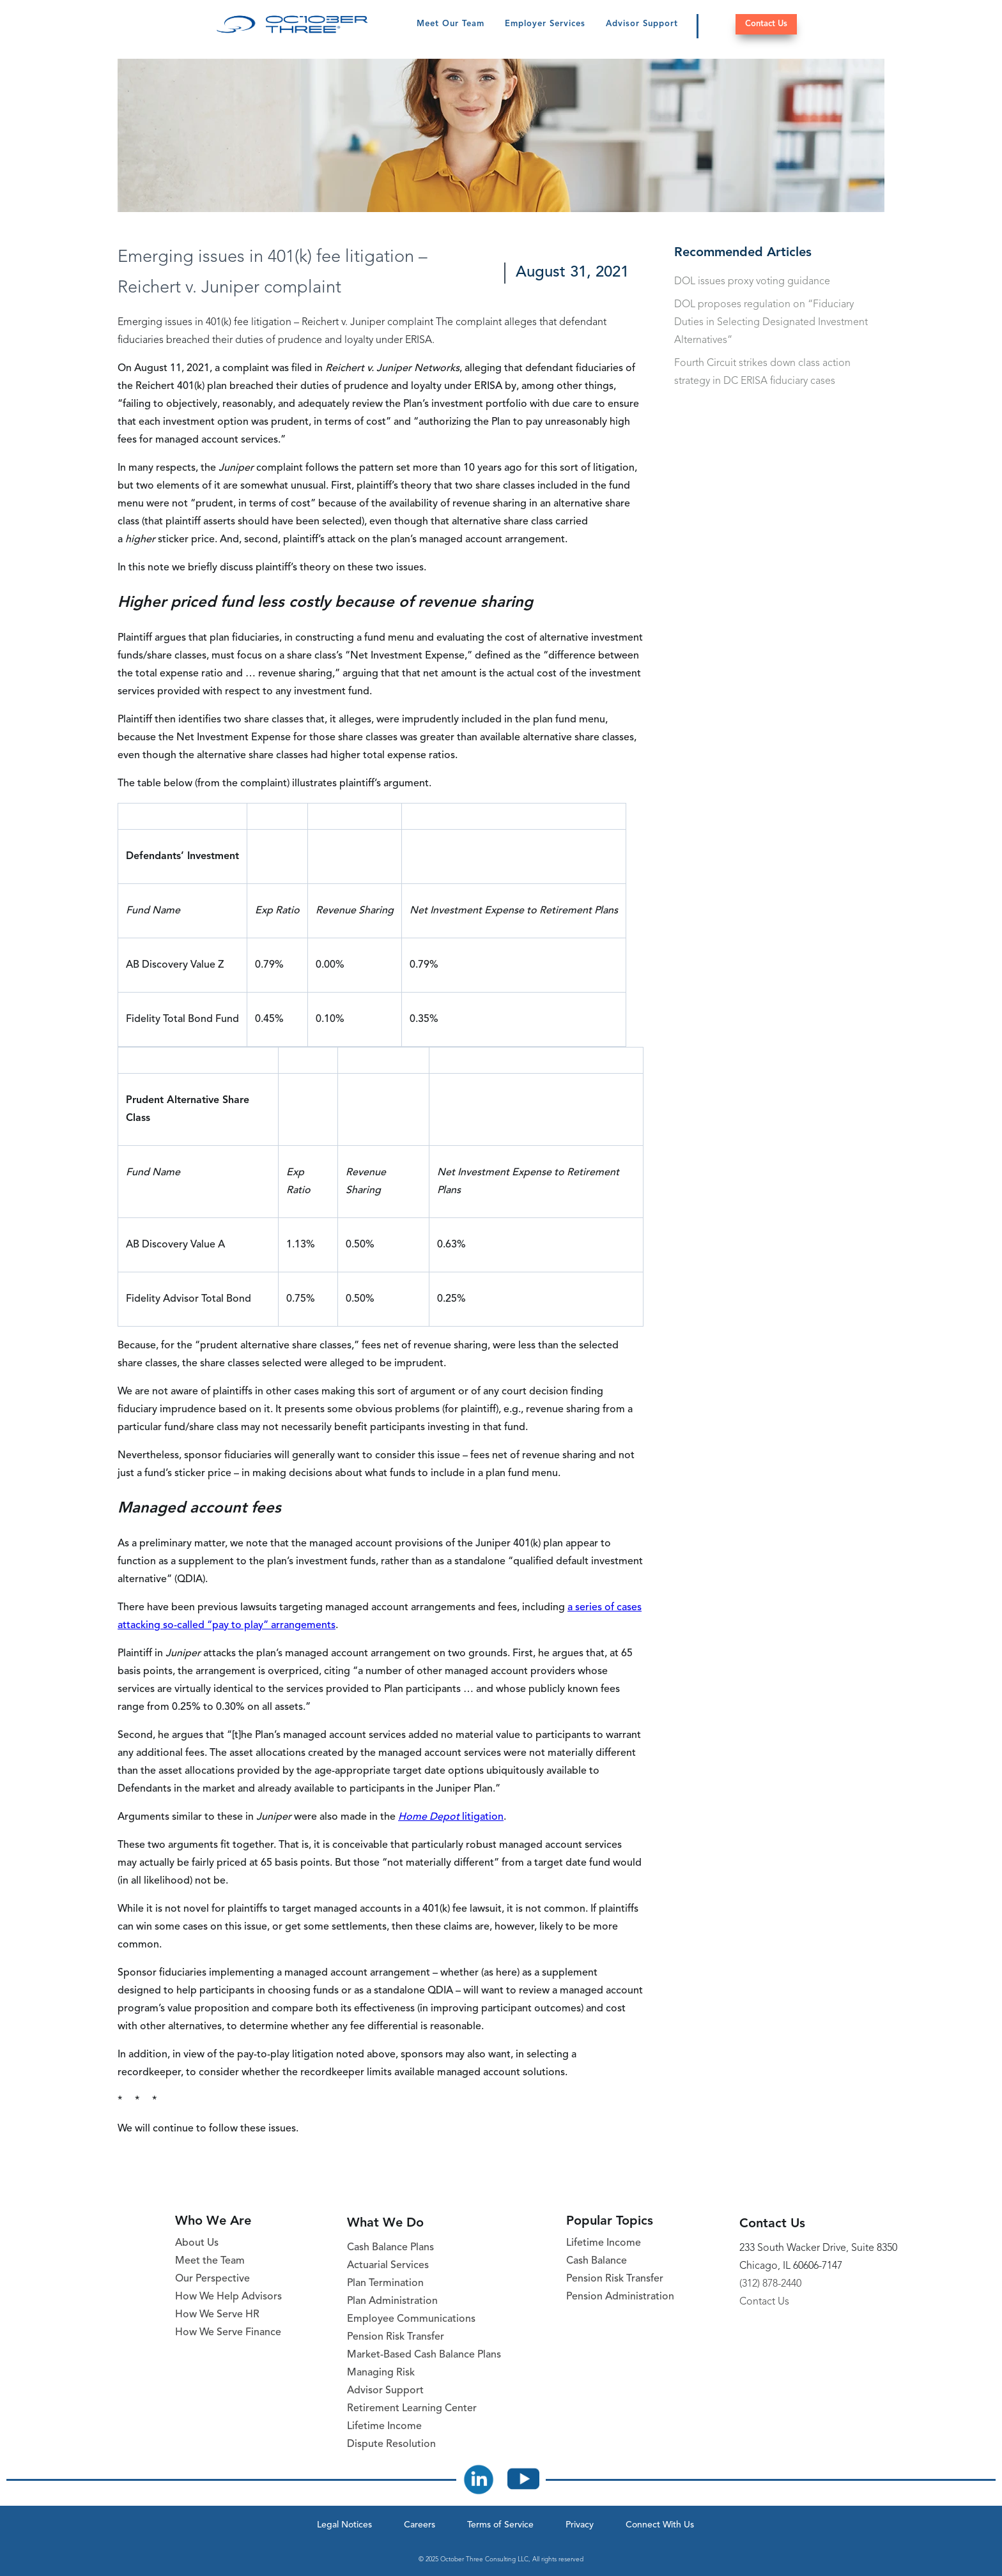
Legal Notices (344, 2524)
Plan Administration (392, 2301)
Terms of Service (500, 2524)
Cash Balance (596, 2261)
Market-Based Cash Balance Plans (424, 2355)
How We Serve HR (217, 2315)
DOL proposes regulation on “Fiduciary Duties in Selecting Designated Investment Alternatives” (771, 323)
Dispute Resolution (391, 2444)
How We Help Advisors (228, 2297)
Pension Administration (620, 2297)
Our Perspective (212, 2279)
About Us (197, 2243)
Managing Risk (381, 2373)
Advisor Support (642, 24)
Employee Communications (411, 2319)
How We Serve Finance (228, 2333)
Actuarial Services (388, 2265)
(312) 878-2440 (770, 2284)
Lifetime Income (384, 2426)
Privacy (580, 2524)
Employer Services (545, 24)
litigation (451, 1817)
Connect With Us (660, 2524)
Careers (419, 2524)
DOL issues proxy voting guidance (752, 282)
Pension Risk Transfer (395, 2337)
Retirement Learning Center (412, 2409)
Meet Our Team (450, 24)
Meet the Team (210, 2261)
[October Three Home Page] (292, 24)
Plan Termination (385, 2283)
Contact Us (766, 24)
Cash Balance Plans (390, 2248)
